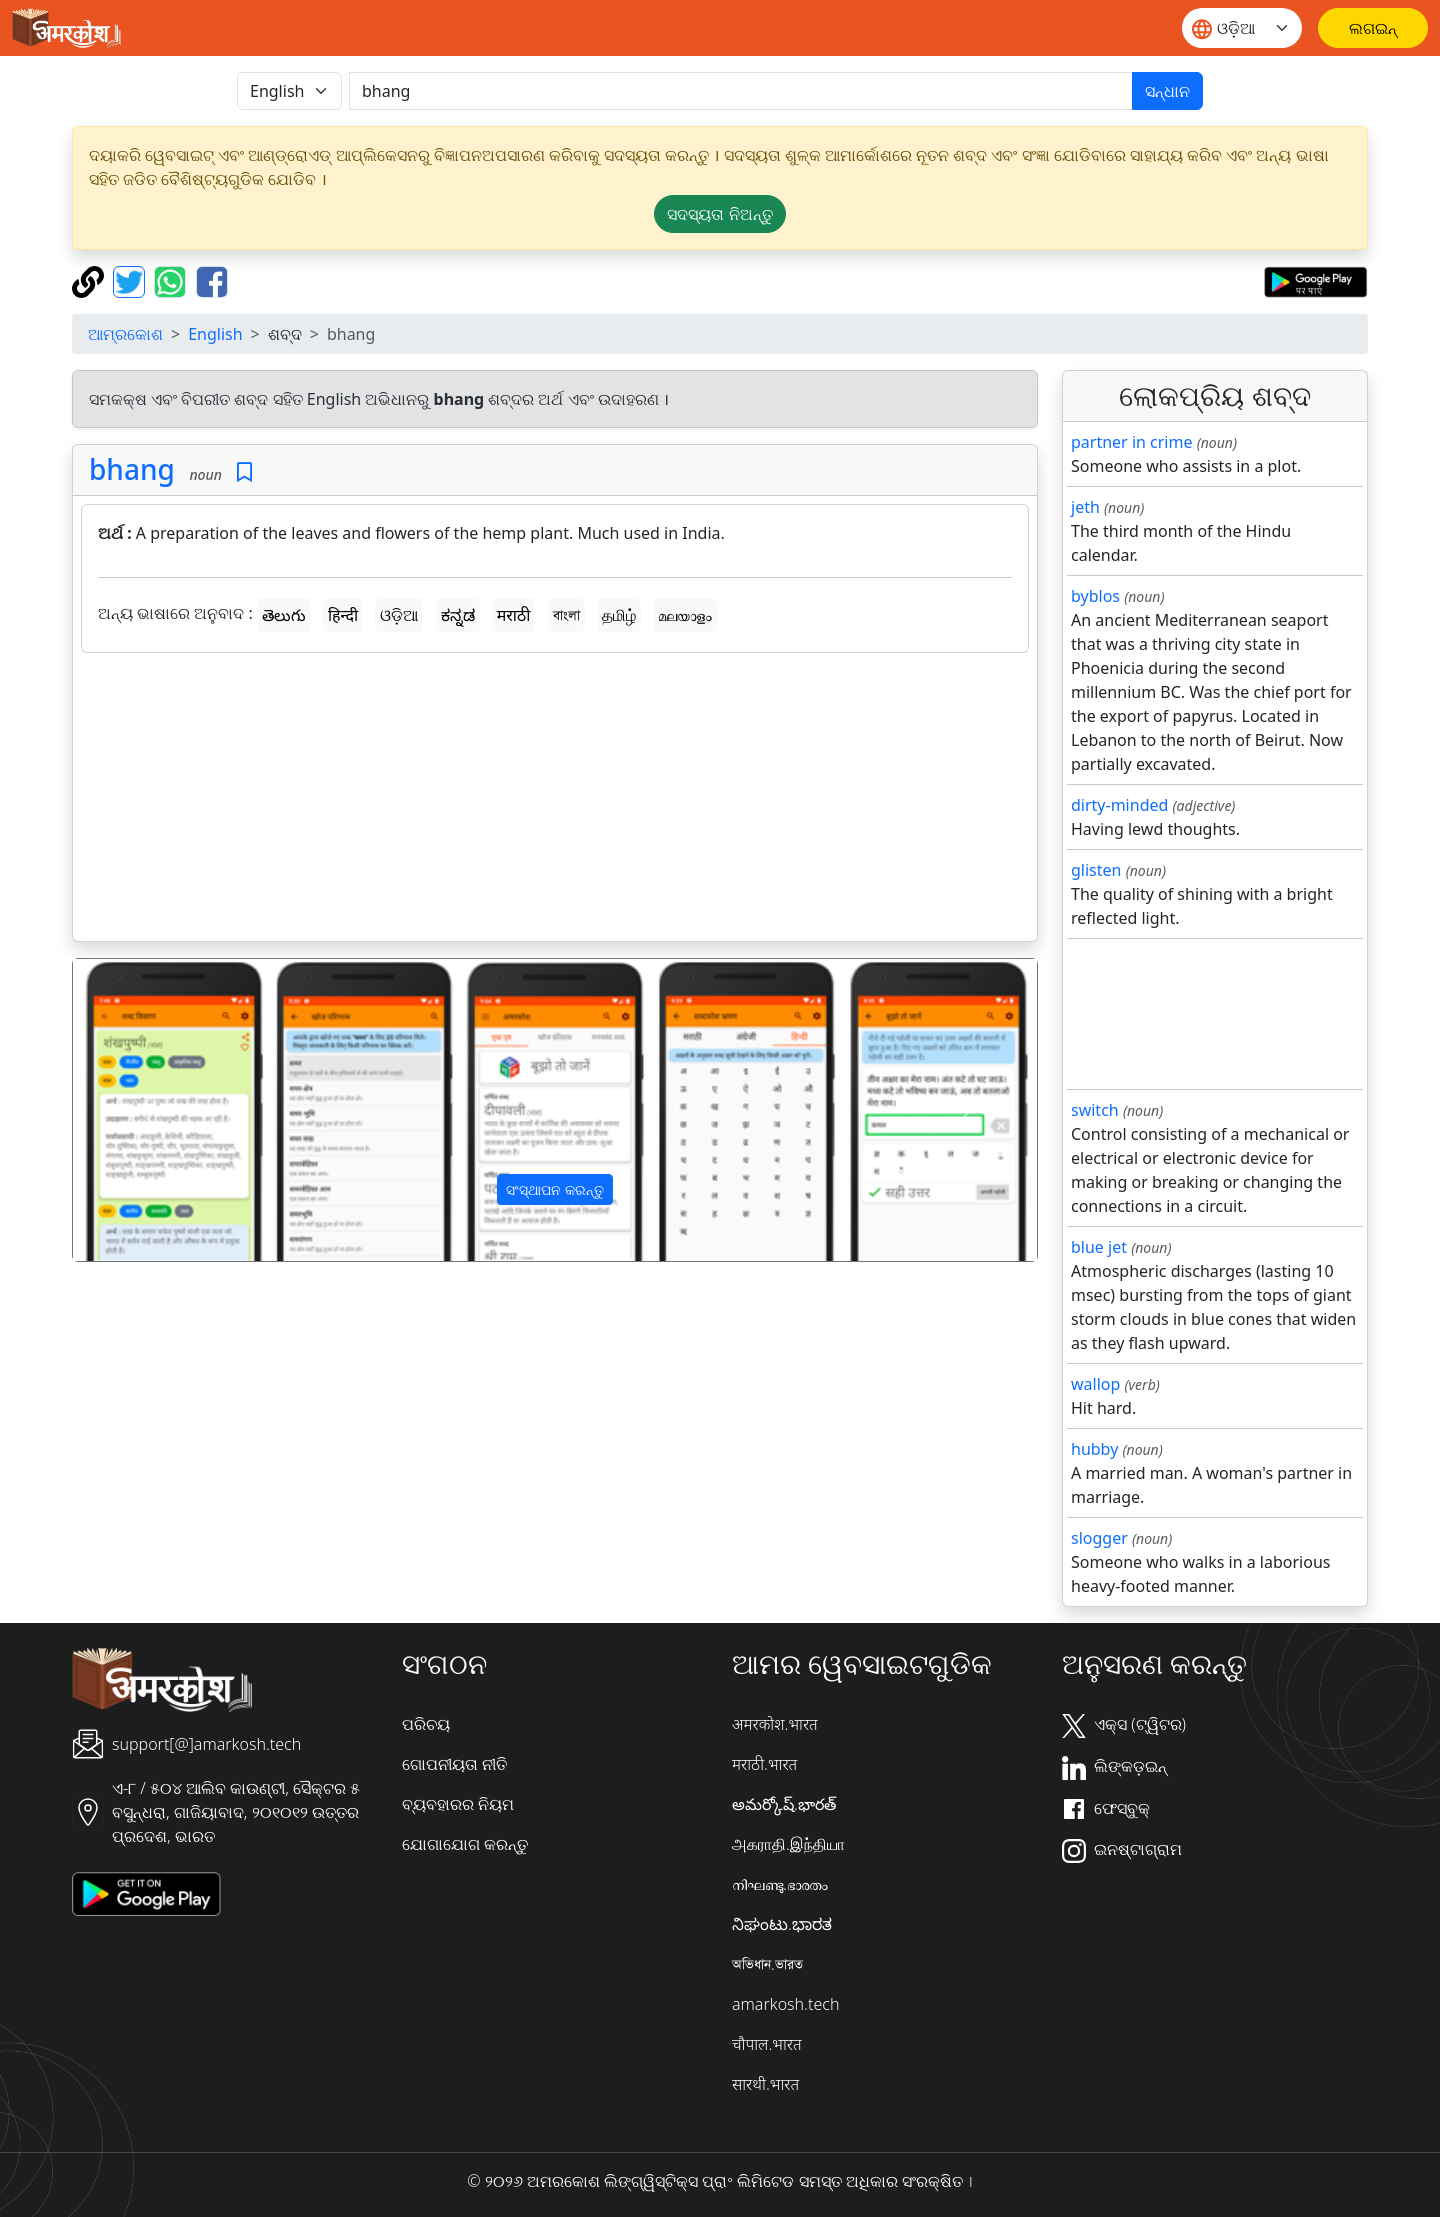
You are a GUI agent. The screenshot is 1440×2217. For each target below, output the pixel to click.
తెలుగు (284, 615)
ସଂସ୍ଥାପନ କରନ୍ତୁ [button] (555, 1189)
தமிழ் (619, 615)
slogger (1099, 1538)
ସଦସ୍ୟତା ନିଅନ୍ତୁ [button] (719, 214)
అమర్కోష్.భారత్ (784, 1804)
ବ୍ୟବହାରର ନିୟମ (458, 1804)
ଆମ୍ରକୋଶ (125, 334)
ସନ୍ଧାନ (1167, 91)
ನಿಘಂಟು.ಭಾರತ (782, 1924)
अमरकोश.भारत (775, 1724)
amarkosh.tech (785, 2004)
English (215, 334)
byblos (1095, 596)
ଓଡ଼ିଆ (399, 615)
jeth (1085, 507)
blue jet (1099, 1247)
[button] (145, 1110)
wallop (1095, 1384)
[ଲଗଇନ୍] (1373, 28)
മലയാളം (685, 615)
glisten (1096, 870)
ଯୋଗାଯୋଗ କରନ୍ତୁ (465, 1844)
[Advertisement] (555, 801)
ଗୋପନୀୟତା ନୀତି (454, 1764)
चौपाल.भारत (767, 2044)
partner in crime (1131, 442)
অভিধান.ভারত (767, 1964)
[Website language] (1242, 28)
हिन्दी (343, 615)
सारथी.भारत (765, 2084)
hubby (1094, 1449)
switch (1095, 1110)
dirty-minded (1119, 805)
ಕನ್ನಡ (458, 615)
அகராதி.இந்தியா (788, 1844)
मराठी (514, 615)
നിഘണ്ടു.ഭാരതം (780, 1884)
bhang (132, 469)
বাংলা (566, 615)
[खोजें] (741, 91)
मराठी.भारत (764, 1764)
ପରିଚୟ (426, 1724)
